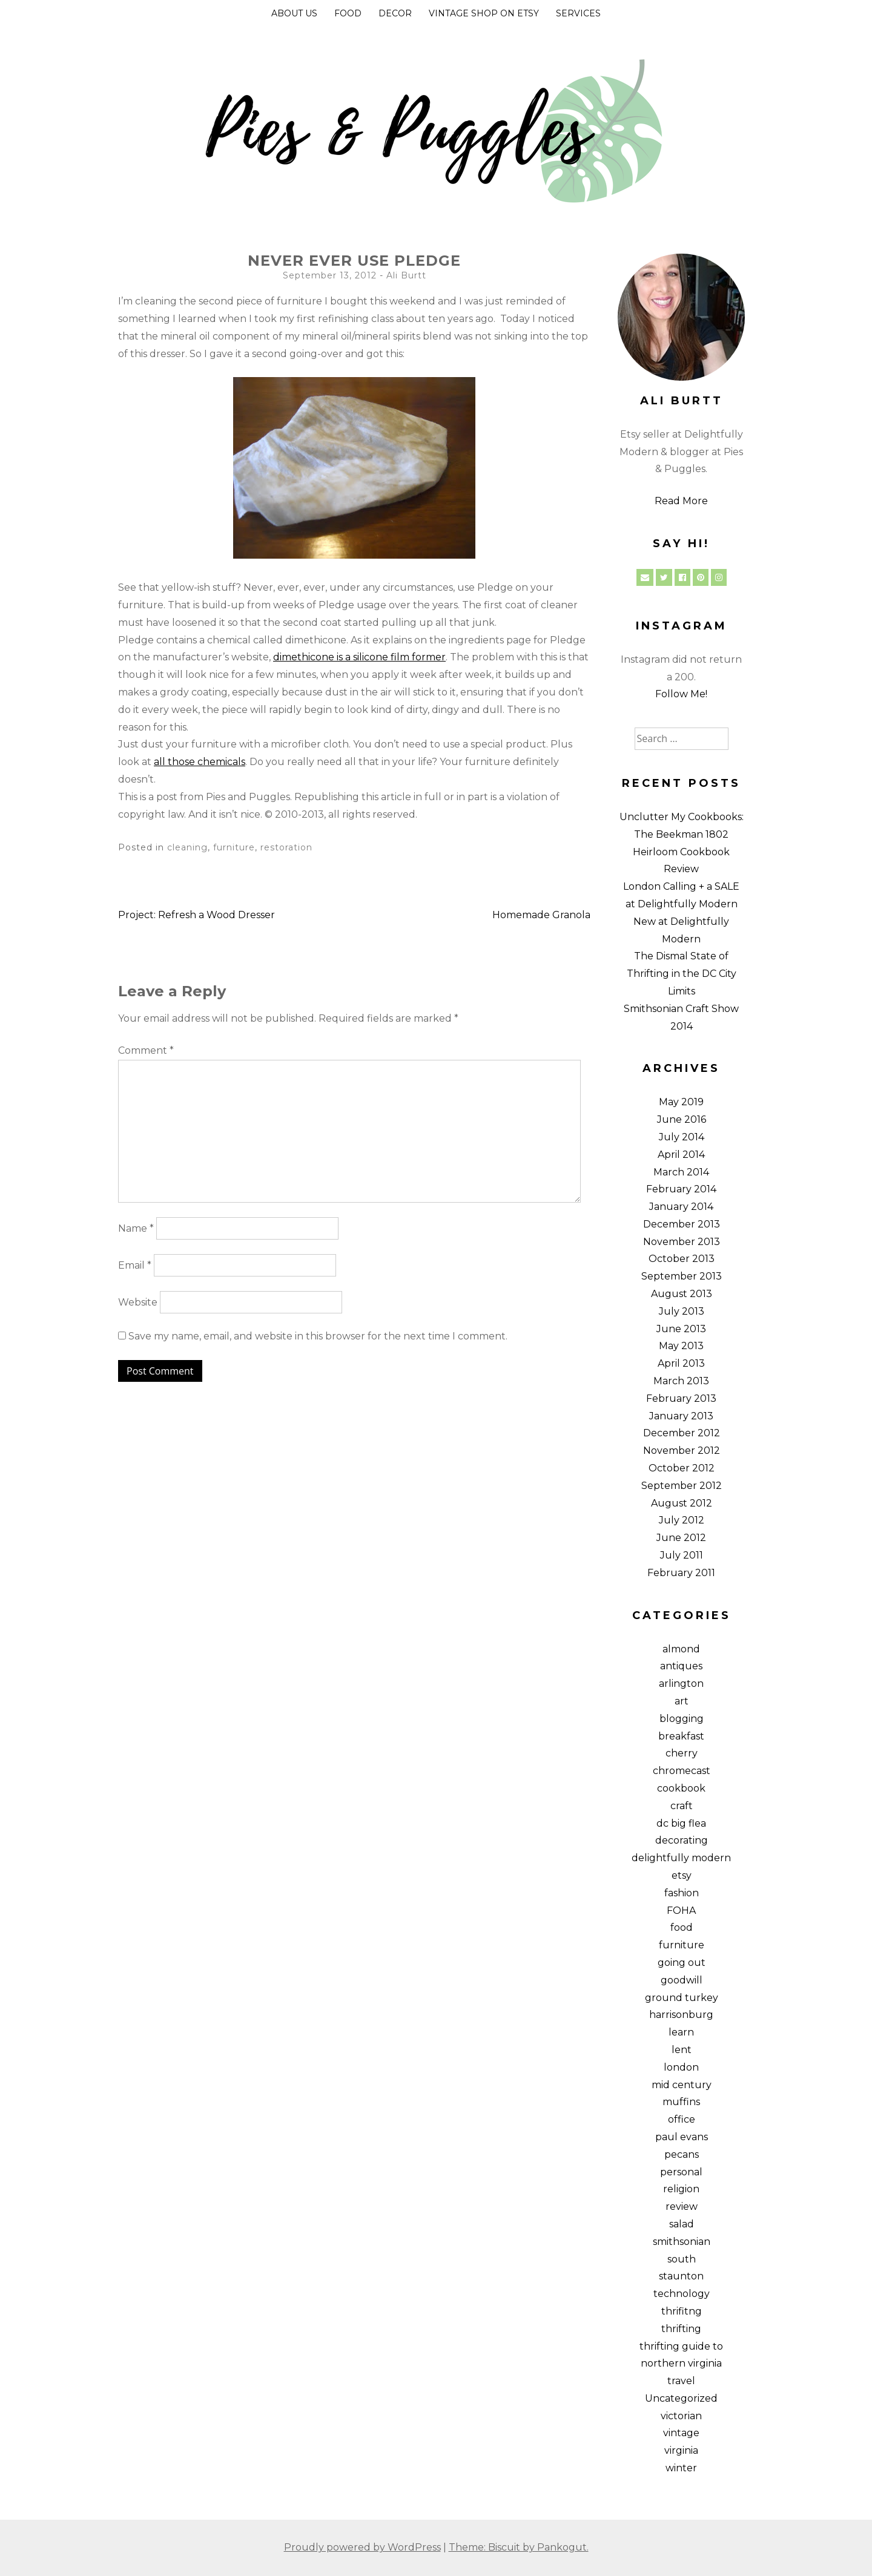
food (681, 1927)
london (681, 2067)
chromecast (681, 1770)
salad (681, 2224)
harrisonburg (681, 2014)
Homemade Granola (541, 915)
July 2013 (681, 1311)
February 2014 (681, 1189)
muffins (681, 2102)
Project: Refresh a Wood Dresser (196, 915)
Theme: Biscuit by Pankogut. (519, 2547)
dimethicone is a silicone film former (359, 657)
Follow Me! (681, 694)
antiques (681, 1666)
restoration (286, 847)
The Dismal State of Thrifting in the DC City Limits (681, 973)
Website (137, 1302)
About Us (294, 13)
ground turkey (681, 1997)
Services (578, 13)
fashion (681, 1893)
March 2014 (681, 1172)
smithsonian (681, 2241)
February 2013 (681, 1398)
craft (681, 1806)
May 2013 (681, 1346)
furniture (234, 847)
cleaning (187, 847)
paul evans (681, 2137)
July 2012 (681, 1520)
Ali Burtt (406, 275)
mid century (682, 2085)
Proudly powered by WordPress (362, 2547)
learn (681, 2032)
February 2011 (681, 1573)
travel (681, 2381)
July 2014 (681, 1137)
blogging (681, 1718)
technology (681, 2293)
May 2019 (681, 1102)
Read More (681, 501)
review (682, 2206)
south (681, 2259)
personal (681, 2172)
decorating (681, 1840)
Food (348, 13)
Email (134, 1265)
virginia (681, 2450)
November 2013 (681, 1241)
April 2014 (681, 1154)
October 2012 (682, 1468)
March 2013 (681, 1381)
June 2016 (681, 1119)
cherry (682, 1753)
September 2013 (681, 1276)
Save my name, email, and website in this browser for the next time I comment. (317, 1336)
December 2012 (681, 1433)
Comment (146, 1050)
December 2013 (681, 1224)
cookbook (681, 1788)
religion (681, 2189)
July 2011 (681, 1555)
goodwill (681, 1980)
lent (682, 2049)
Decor (395, 13)
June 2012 (681, 1537)
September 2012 (681, 1485)
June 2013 (681, 1329)
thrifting (681, 2328)
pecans (681, 2154)
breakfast (681, 1736)
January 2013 (681, 1416)
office (681, 2119)
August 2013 (681, 1294)
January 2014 (681, 1206)
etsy (682, 1875)
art (682, 1701)
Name (136, 1228)
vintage (681, 2433)
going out (681, 1962)
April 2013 (681, 1363)
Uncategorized (681, 2398)
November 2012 (681, 1450)
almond (681, 1649)
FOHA (681, 1910)
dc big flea (681, 1823)
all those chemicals (199, 761)
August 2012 (681, 1503)
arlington (681, 1683)
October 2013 (682, 1258)
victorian (681, 2416)
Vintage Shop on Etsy (484, 13)
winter (681, 2468)
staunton (681, 2276)
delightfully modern (681, 1858)
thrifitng (681, 2311)
